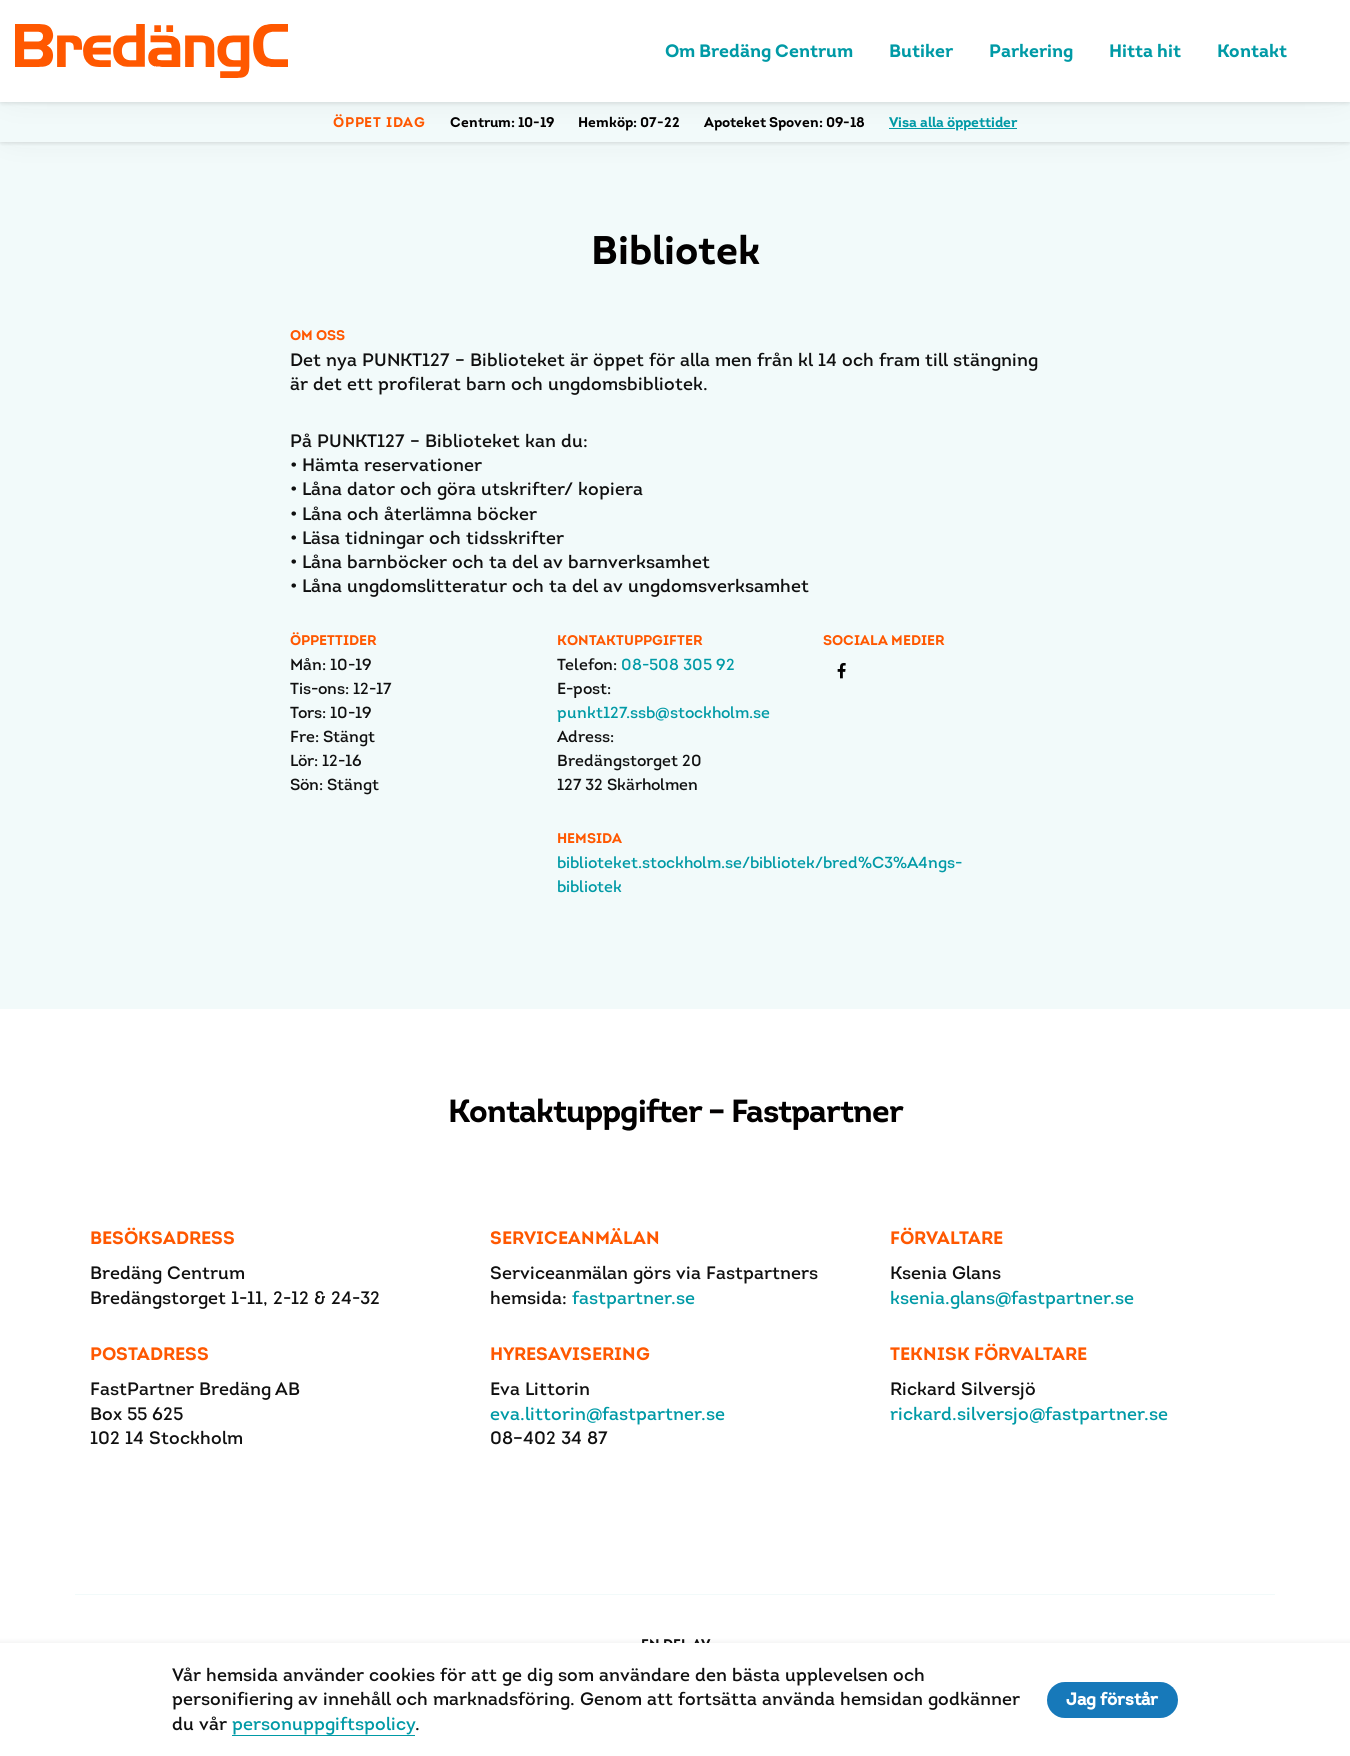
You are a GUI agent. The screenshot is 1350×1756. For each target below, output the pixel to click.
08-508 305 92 (678, 666)
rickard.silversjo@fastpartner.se (1029, 1415)
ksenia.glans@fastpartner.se (1012, 1299)
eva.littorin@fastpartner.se (607, 1415)
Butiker (921, 52)
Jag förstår (1113, 1700)
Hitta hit (1145, 52)
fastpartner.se (633, 1299)
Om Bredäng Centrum (759, 52)
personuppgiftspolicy (322, 1723)
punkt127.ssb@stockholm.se (663, 714)
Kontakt (1252, 52)
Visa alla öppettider (953, 124)
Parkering (1031, 52)
